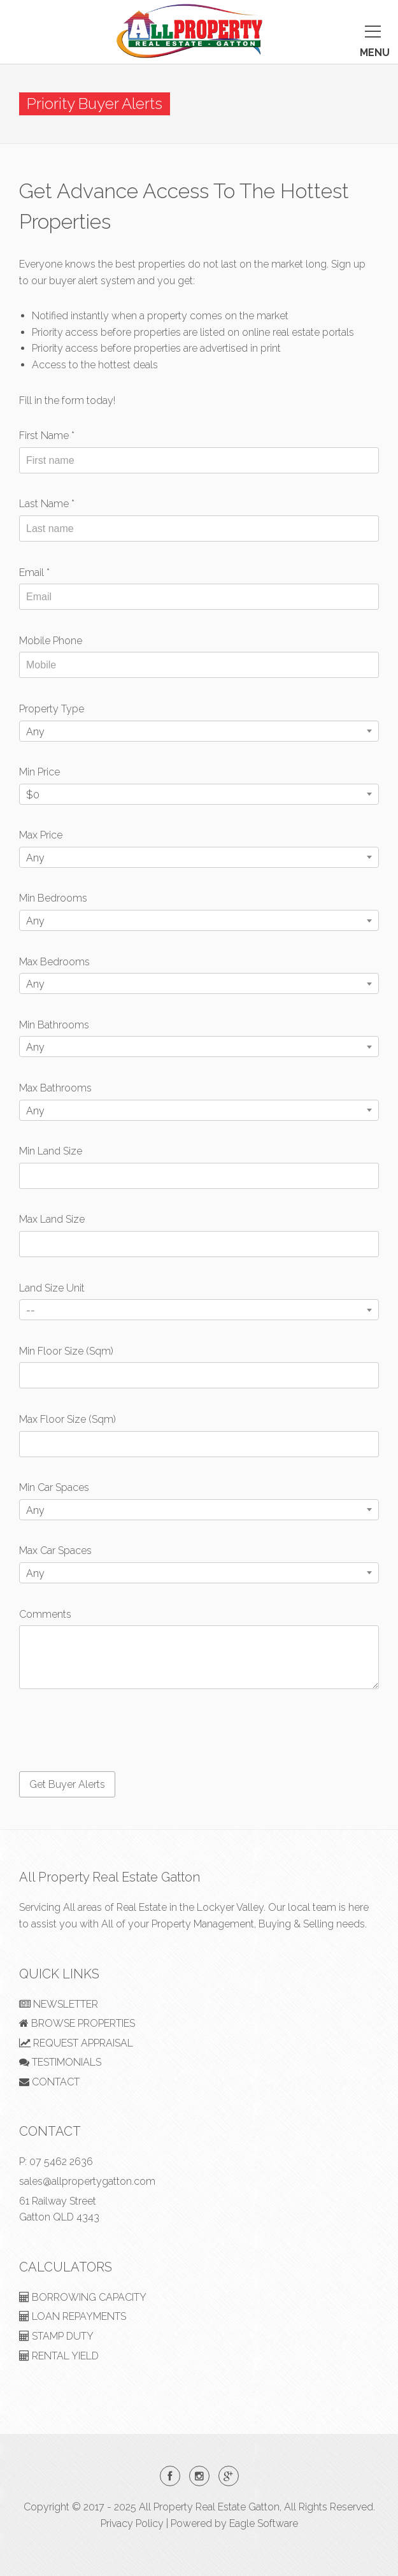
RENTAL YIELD (59, 2356)
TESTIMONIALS (60, 2062)
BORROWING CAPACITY (82, 2297)
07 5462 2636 (61, 2161)
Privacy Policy (132, 2523)
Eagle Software (263, 2523)
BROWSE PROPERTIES (77, 2023)
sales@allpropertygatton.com (87, 2181)
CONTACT (49, 2082)
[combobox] (199, 731)
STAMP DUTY (56, 2336)
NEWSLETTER (58, 2004)
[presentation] (116, 1730)
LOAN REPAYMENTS (72, 2316)
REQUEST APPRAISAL (76, 2043)
